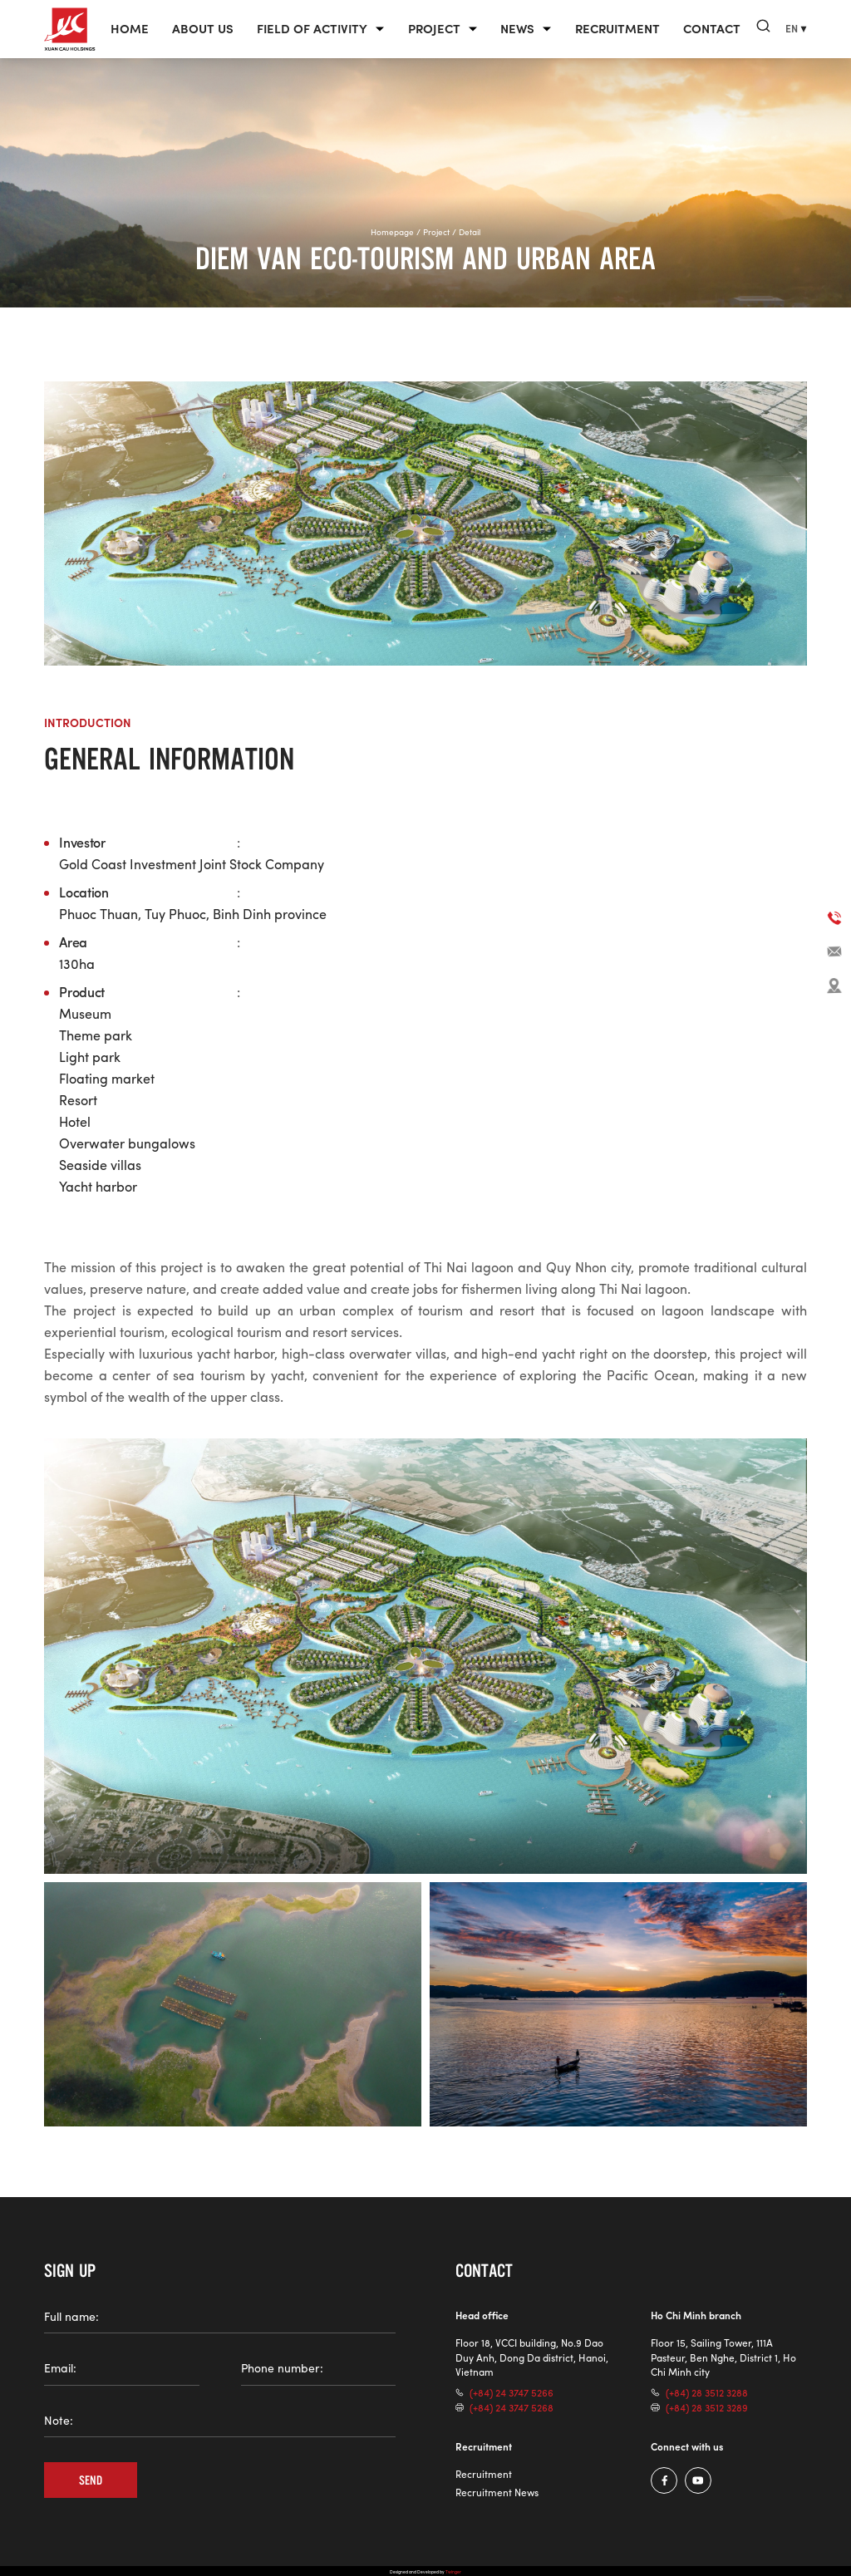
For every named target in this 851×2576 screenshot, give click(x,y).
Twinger (453, 2571)
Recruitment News (497, 2492)
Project (434, 30)
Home (130, 30)
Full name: (71, 2316)
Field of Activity (312, 30)
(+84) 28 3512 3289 (707, 2408)
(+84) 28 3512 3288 (707, 2393)
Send (91, 2480)
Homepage (392, 232)
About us (203, 30)
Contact (711, 30)
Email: (60, 2368)
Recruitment (617, 30)
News (517, 30)
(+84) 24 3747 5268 (511, 2408)
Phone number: (282, 2368)
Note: (58, 2420)
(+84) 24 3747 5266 (511, 2393)
